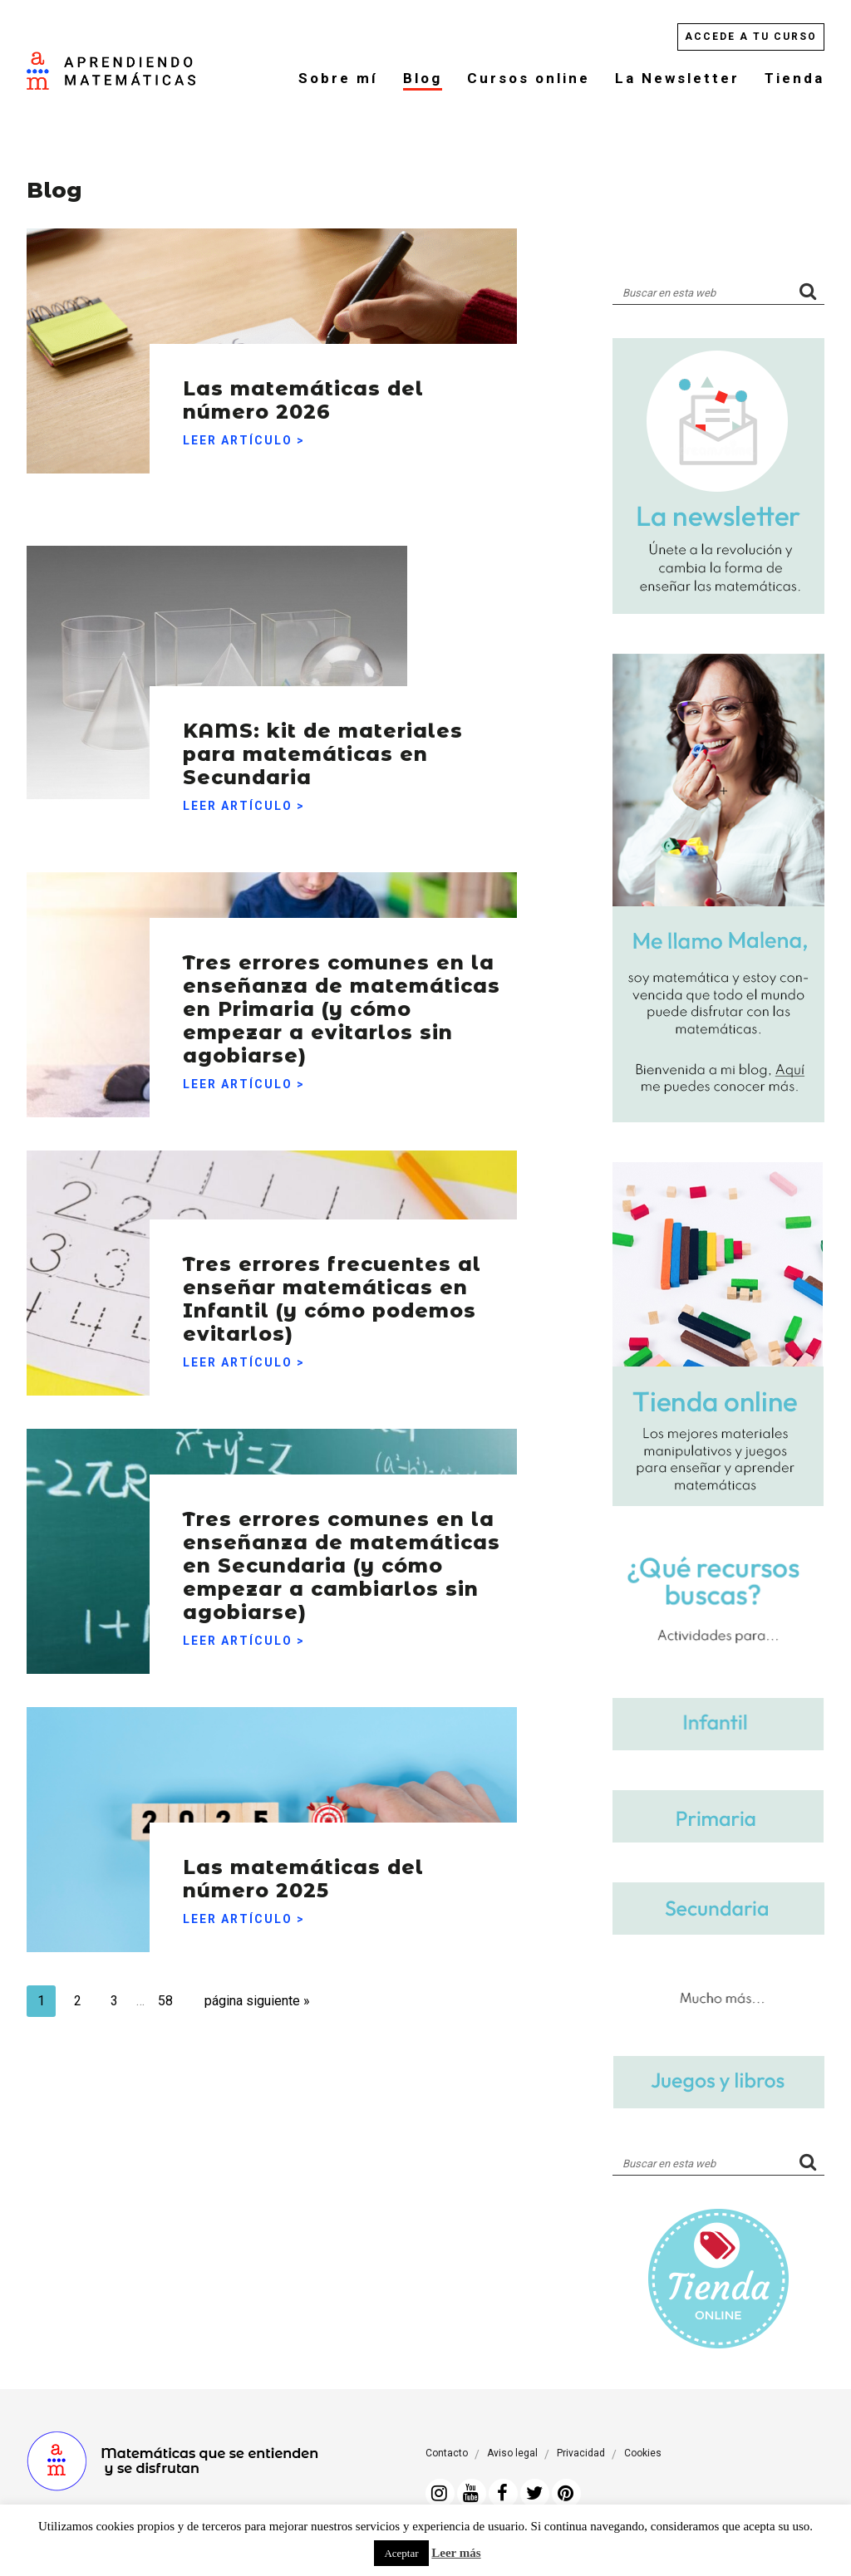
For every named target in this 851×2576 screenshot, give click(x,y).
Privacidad (581, 2453)
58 (189, 1999)
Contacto (447, 2453)
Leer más (455, 2552)
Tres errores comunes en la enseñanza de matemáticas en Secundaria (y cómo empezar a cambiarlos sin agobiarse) (334, 1539)
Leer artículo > (244, 440)
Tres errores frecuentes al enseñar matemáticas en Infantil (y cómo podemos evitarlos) (341, 1275)
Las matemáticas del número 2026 (324, 395)
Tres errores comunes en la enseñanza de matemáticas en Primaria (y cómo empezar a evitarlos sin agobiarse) (341, 983)
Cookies (643, 2453)
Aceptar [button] (401, 2553)
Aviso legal (512, 2453)
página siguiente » (277, 2003)
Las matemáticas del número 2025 (324, 1874)
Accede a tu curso (751, 36)
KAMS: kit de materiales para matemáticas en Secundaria (292, 732)
